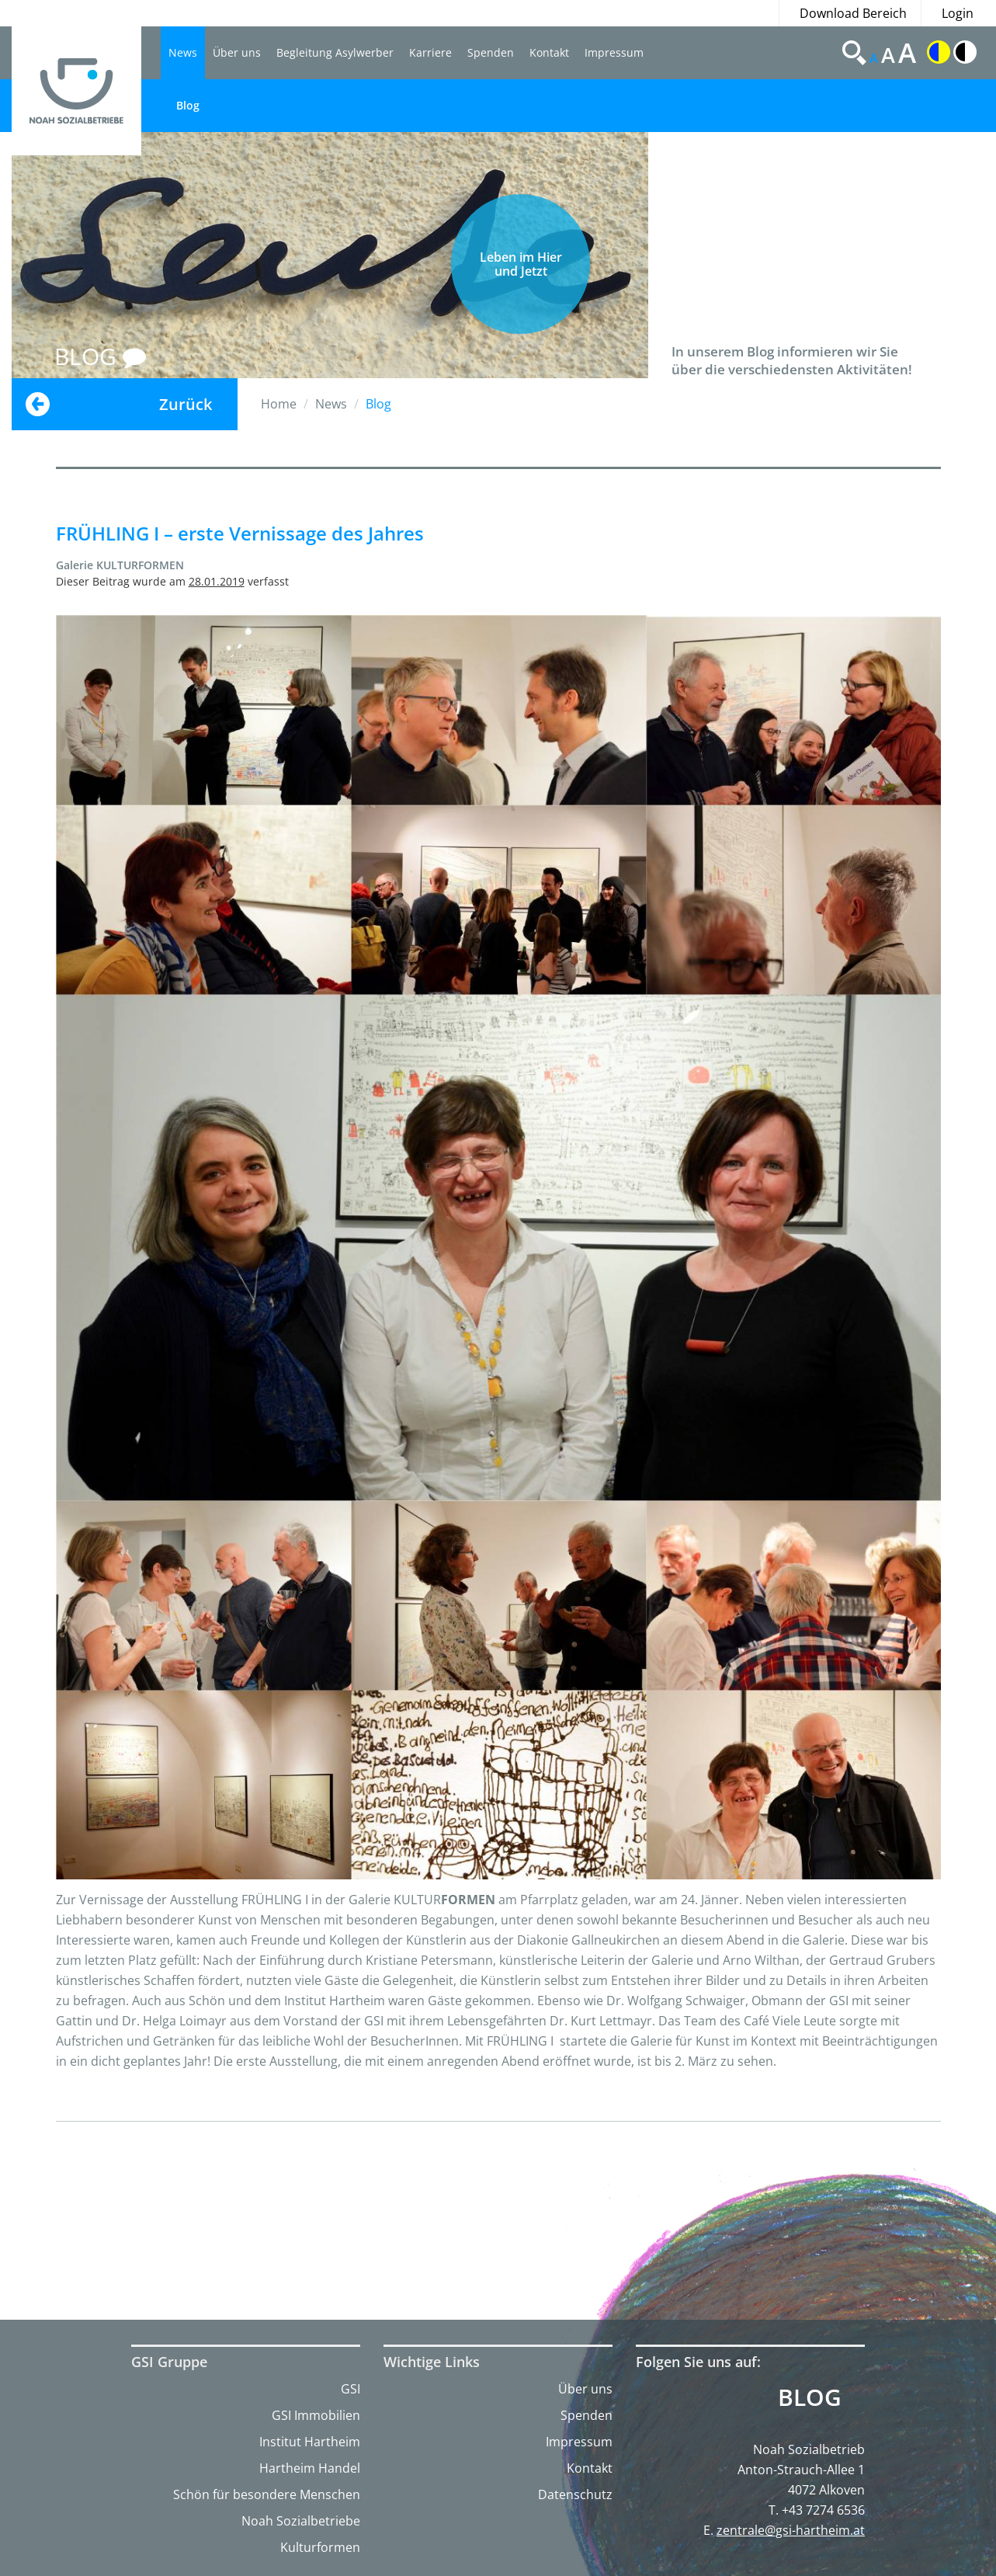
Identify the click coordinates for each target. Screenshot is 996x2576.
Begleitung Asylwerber (335, 52)
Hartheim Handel (309, 2468)
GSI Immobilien (316, 2415)
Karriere (430, 52)
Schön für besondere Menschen (266, 2494)
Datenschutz (575, 2494)
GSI (350, 2388)
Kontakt (549, 52)
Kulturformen (320, 2547)
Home (279, 403)
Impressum (614, 52)
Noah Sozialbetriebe (300, 2520)
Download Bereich (853, 13)
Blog (188, 105)
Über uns (237, 52)
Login (957, 13)
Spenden (490, 52)
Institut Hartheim (309, 2441)
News (182, 52)
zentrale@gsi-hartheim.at (791, 2530)
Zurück (185, 404)
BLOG (100, 356)
